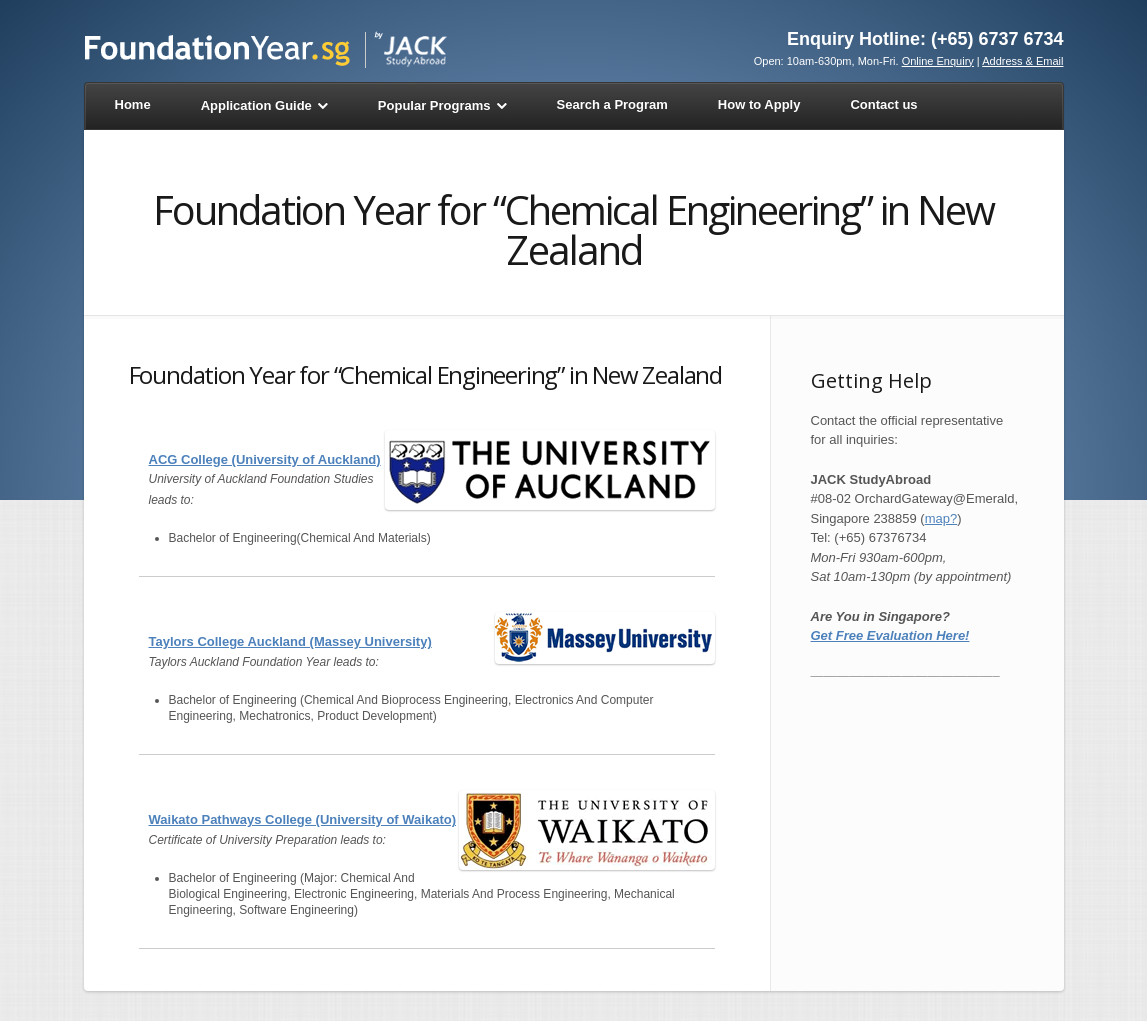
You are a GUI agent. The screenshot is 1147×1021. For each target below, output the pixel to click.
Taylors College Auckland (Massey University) (290, 641)
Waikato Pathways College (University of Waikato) (303, 819)
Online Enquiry (938, 61)
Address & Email (1022, 61)
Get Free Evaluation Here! (890, 635)
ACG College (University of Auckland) (265, 459)
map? (941, 518)
